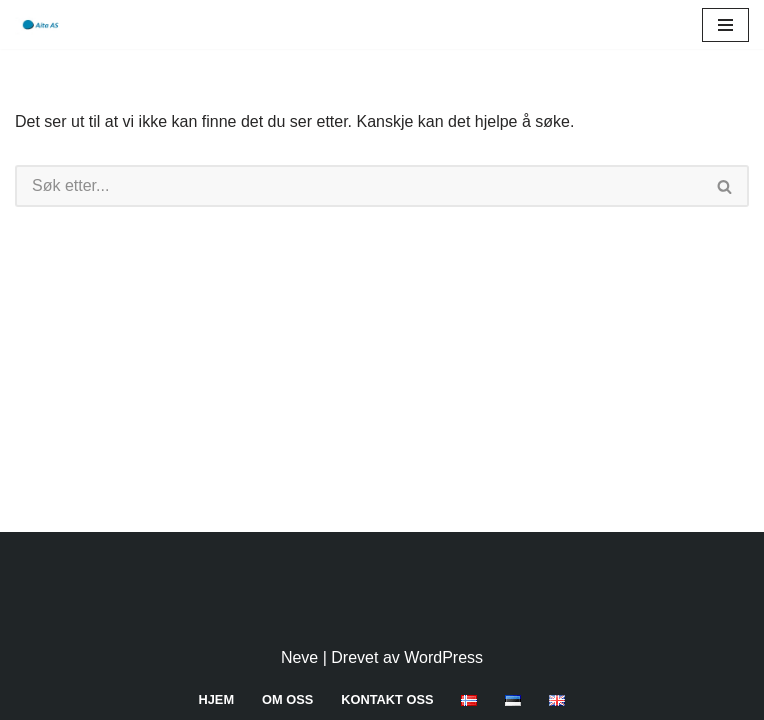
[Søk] (358, 186)
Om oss (287, 699)
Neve (299, 657)
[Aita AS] (39, 24)
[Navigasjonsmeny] (725, 25)
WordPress (443, 657)
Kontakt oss (387, 699)
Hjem (217, 699)
